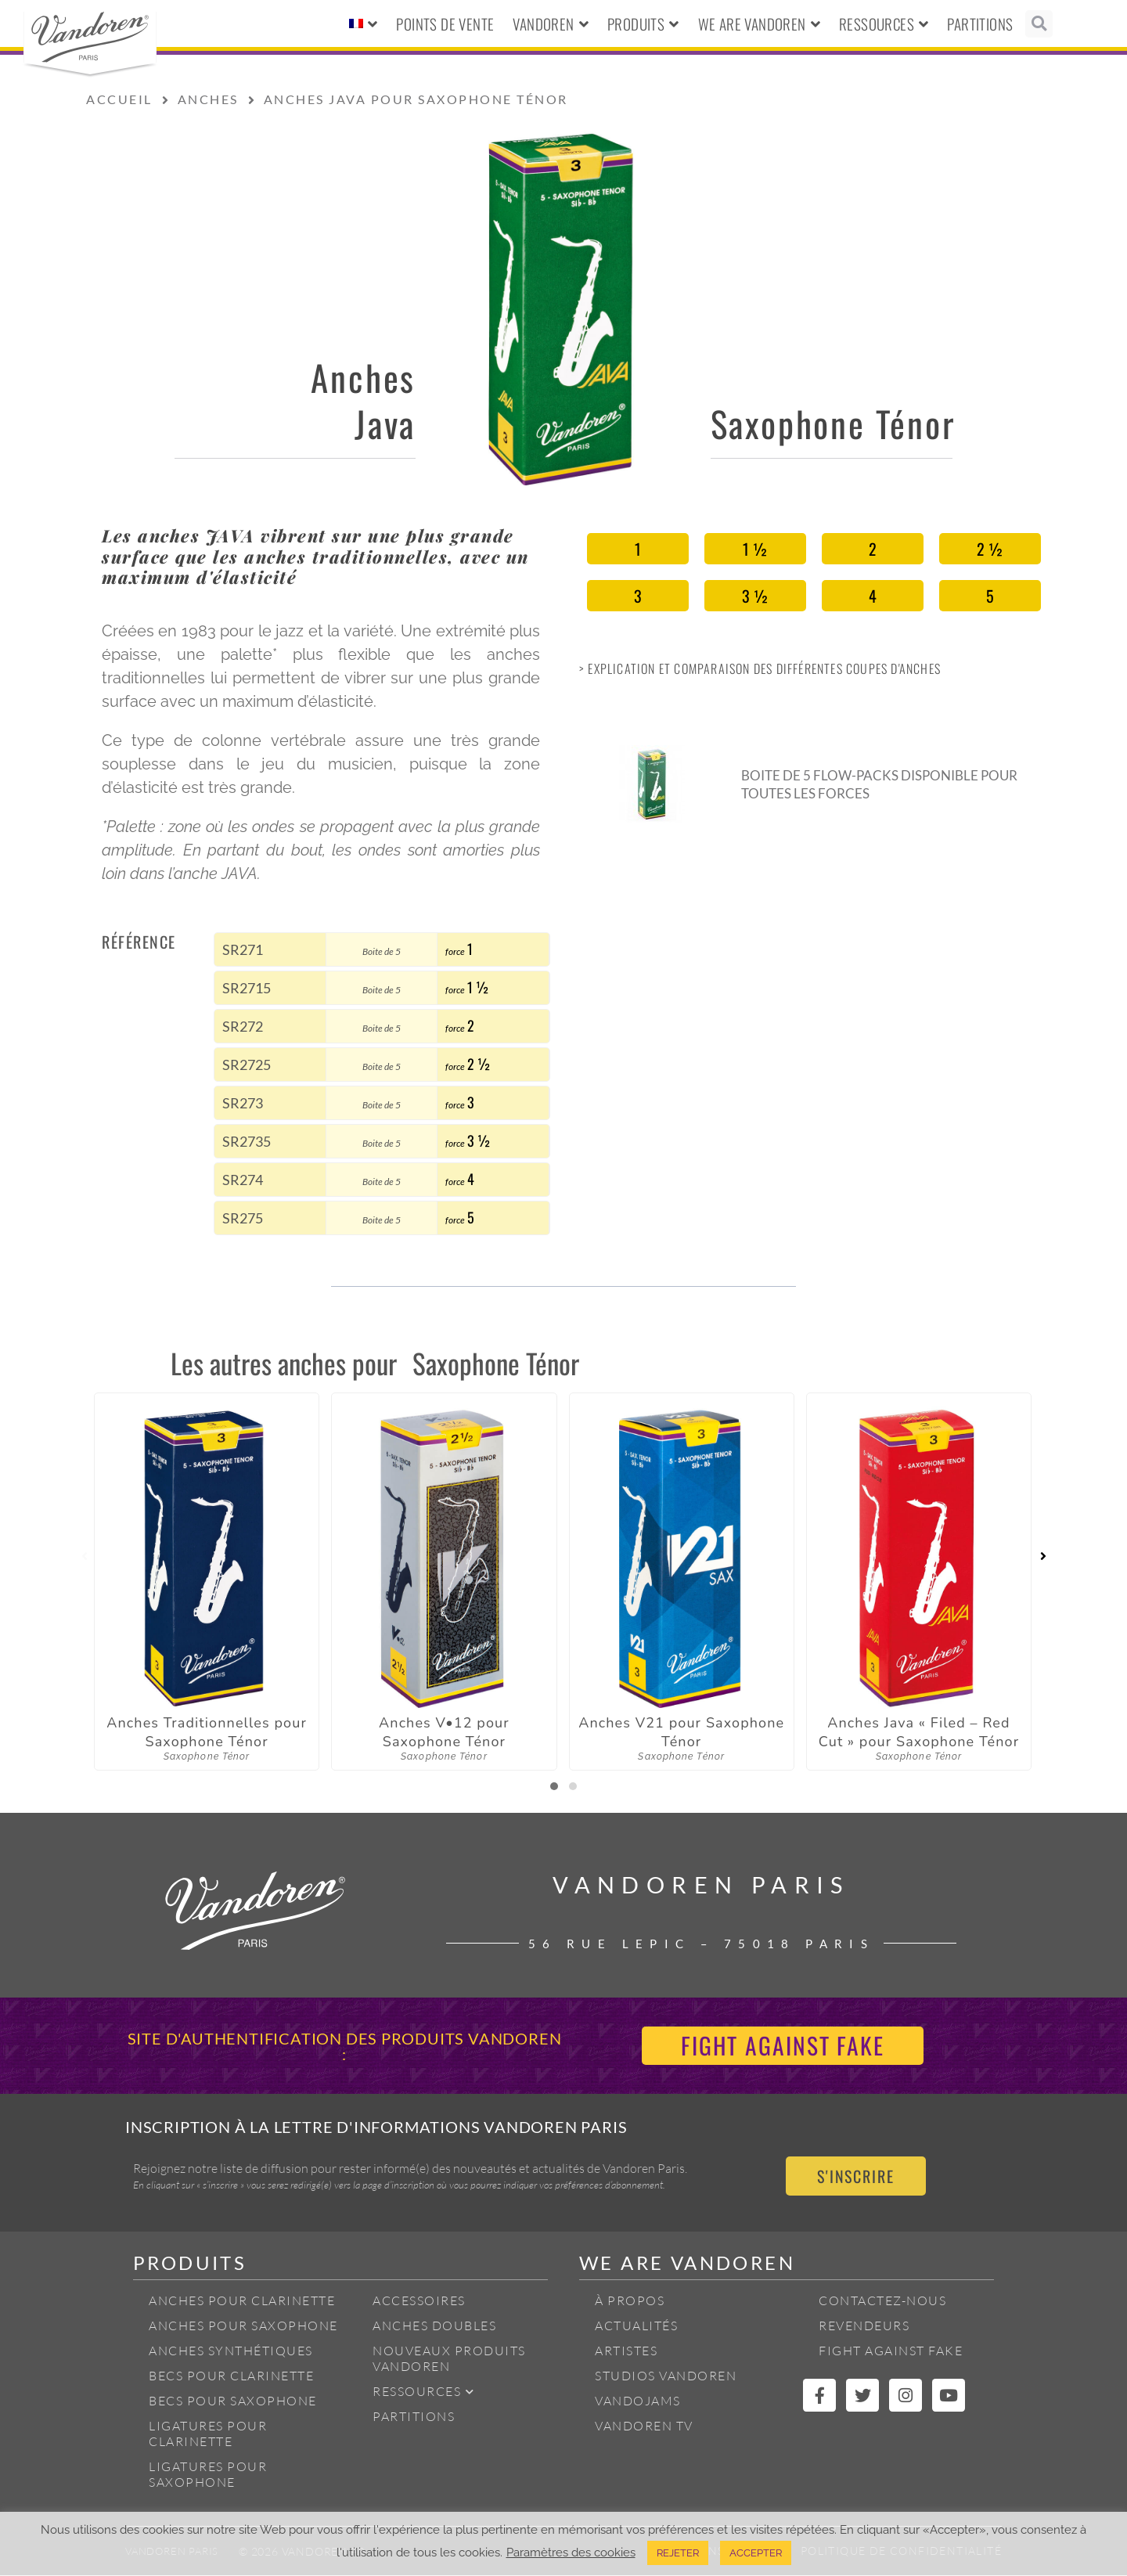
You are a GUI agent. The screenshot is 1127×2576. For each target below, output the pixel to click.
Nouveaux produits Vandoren (449, 2359)
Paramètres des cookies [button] (571, 2552)
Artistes (626, 2351)
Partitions (980, 23)
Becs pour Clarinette (231, 2376)
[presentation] (84, 1557)
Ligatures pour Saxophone (208, 2475)
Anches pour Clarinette (242, 2301)
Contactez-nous (882, 2301)
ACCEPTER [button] (755, 2553)
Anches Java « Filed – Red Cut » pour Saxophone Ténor (919, 1732)
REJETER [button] (678, 2553)
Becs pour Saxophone (233, 2401)
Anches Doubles (434, 2326)
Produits (643, 24)
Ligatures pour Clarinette (208, 2434)
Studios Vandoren (665, 2376)
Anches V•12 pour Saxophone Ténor (444, 1732)
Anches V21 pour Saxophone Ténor (681, 1732)
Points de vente (445, 23)
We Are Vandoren (759, 24)
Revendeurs (864, 2326)
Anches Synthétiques (231, 2351)
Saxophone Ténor (833, 423)
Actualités (636, 2326)
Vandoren (551, 24)
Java (385, 423)
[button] (1039, 24)
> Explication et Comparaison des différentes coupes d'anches (760, 668)
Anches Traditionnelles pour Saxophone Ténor (206, 1732)
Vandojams (638, 2401)
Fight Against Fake (891, 2351)
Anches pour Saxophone (243, 2326)
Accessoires (419, 2301)
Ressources (883, 24)
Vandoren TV (644, 2426)
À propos (629, 2301)
